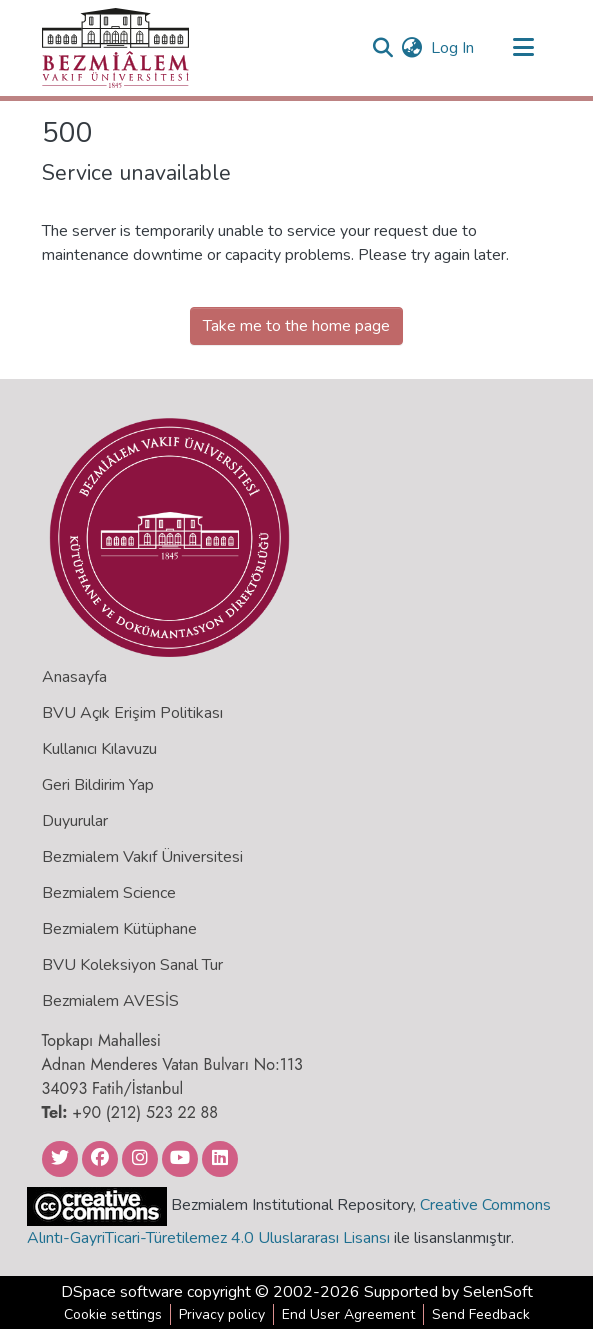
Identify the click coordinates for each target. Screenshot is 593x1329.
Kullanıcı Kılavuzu (99, 749)
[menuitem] (412, 48)
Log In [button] (453, 48)
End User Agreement (348, 1314)
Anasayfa (74, 677)
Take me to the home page (296, 326)
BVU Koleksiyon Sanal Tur (132, 965)
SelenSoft (498, 1292)
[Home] (115, 48)
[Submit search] (383, 48)
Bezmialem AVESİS (110, 1001)
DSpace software (122, 1292)
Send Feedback (481, 1314)
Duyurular (75, 821)
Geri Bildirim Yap (98, 785)
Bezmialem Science (109, 893)
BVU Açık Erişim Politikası (132, 713)
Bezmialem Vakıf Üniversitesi (142, 857)
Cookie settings (113, 1314)
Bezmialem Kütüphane (119, 929)
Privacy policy (222, 1314)
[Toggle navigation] (524, 48)
